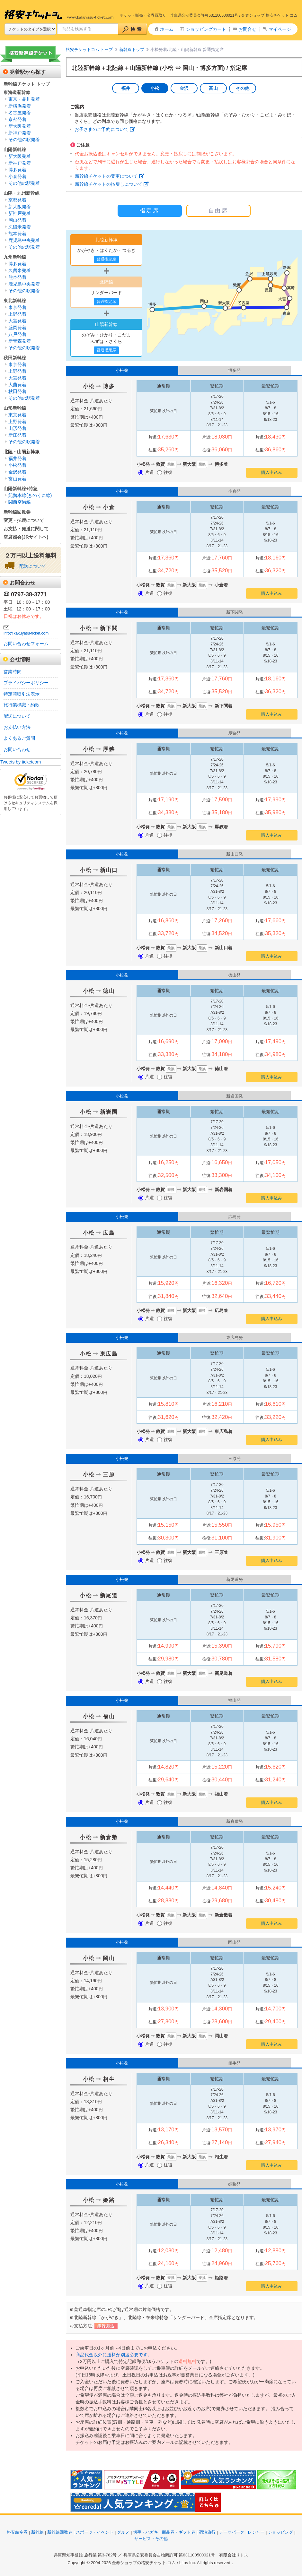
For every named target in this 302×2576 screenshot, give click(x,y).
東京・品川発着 (24, 99)
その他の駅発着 (24, 139)
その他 (242, 88)
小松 (154, 88)
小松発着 (17, 465)
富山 (213, 88)
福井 (125, 88)
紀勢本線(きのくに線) (30, 495)
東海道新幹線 (17, 92)
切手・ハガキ (145, 2532)
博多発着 (17, 169)
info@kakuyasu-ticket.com (26, 633)
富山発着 (17, 478)
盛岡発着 (17, 327)
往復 (165, 472)
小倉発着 (17, 176)
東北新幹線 (15, 300)
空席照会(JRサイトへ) (26, 537)
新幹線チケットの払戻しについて (108, 184)
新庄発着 (17, 435)
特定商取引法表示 (22, 693)
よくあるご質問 (19, 738)
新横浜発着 (19, 105)
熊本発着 (17, 233)
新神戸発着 (19, 132)
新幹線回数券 (17, 512)
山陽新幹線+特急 (21, 488)
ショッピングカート (206, 29)
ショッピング (280, 2532)
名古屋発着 (19, 112)
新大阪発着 (19, 126)
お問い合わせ (17, 749)
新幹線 (37, 2532)
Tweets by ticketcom (20, 761)
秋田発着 (17, 391)
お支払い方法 (17, 727)
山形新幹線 (15, 408)
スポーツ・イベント (94, 2532)
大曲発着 (17, 384)
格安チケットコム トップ (89, 49)
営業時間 (13, 671)
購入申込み (271, 472)
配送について (32, 566)
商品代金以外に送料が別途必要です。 (114, 2354)
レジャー (256, 2532)
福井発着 (17, 458)
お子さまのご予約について (102, 129)
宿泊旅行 (207, 2532)
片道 (146, 472)
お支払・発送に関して (26, 528)
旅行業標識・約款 (22, 704)
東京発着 (17, 307)
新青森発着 (19, 341)
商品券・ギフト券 (178, 2532)
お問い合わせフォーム (26, 643)
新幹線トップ (131, 49)
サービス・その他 (151, 2538)
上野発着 (17, 314)
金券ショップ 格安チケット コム (269, 15)
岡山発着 (17, 220)
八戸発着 (17, 334)
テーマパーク (231, 2532)
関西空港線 (19, 502)
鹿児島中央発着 (24, 240)
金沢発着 (17, 471)
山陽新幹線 (15, 149)
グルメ (123, 2532)
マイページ (280, 29)
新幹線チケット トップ (27, 84)
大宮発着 (17, 320)
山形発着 (17, 428)
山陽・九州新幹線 (22, 193)
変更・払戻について (24, 520)
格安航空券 (17, 2532)
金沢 (184, 88)
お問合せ (247, 29)
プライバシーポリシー (26, 682)
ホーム (166, 29)
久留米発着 (19, 226)
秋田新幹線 (15, 357)
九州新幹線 (15, 257)
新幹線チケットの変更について (106, 176)
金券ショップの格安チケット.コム (144, 2562)
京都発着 (17, 119)
